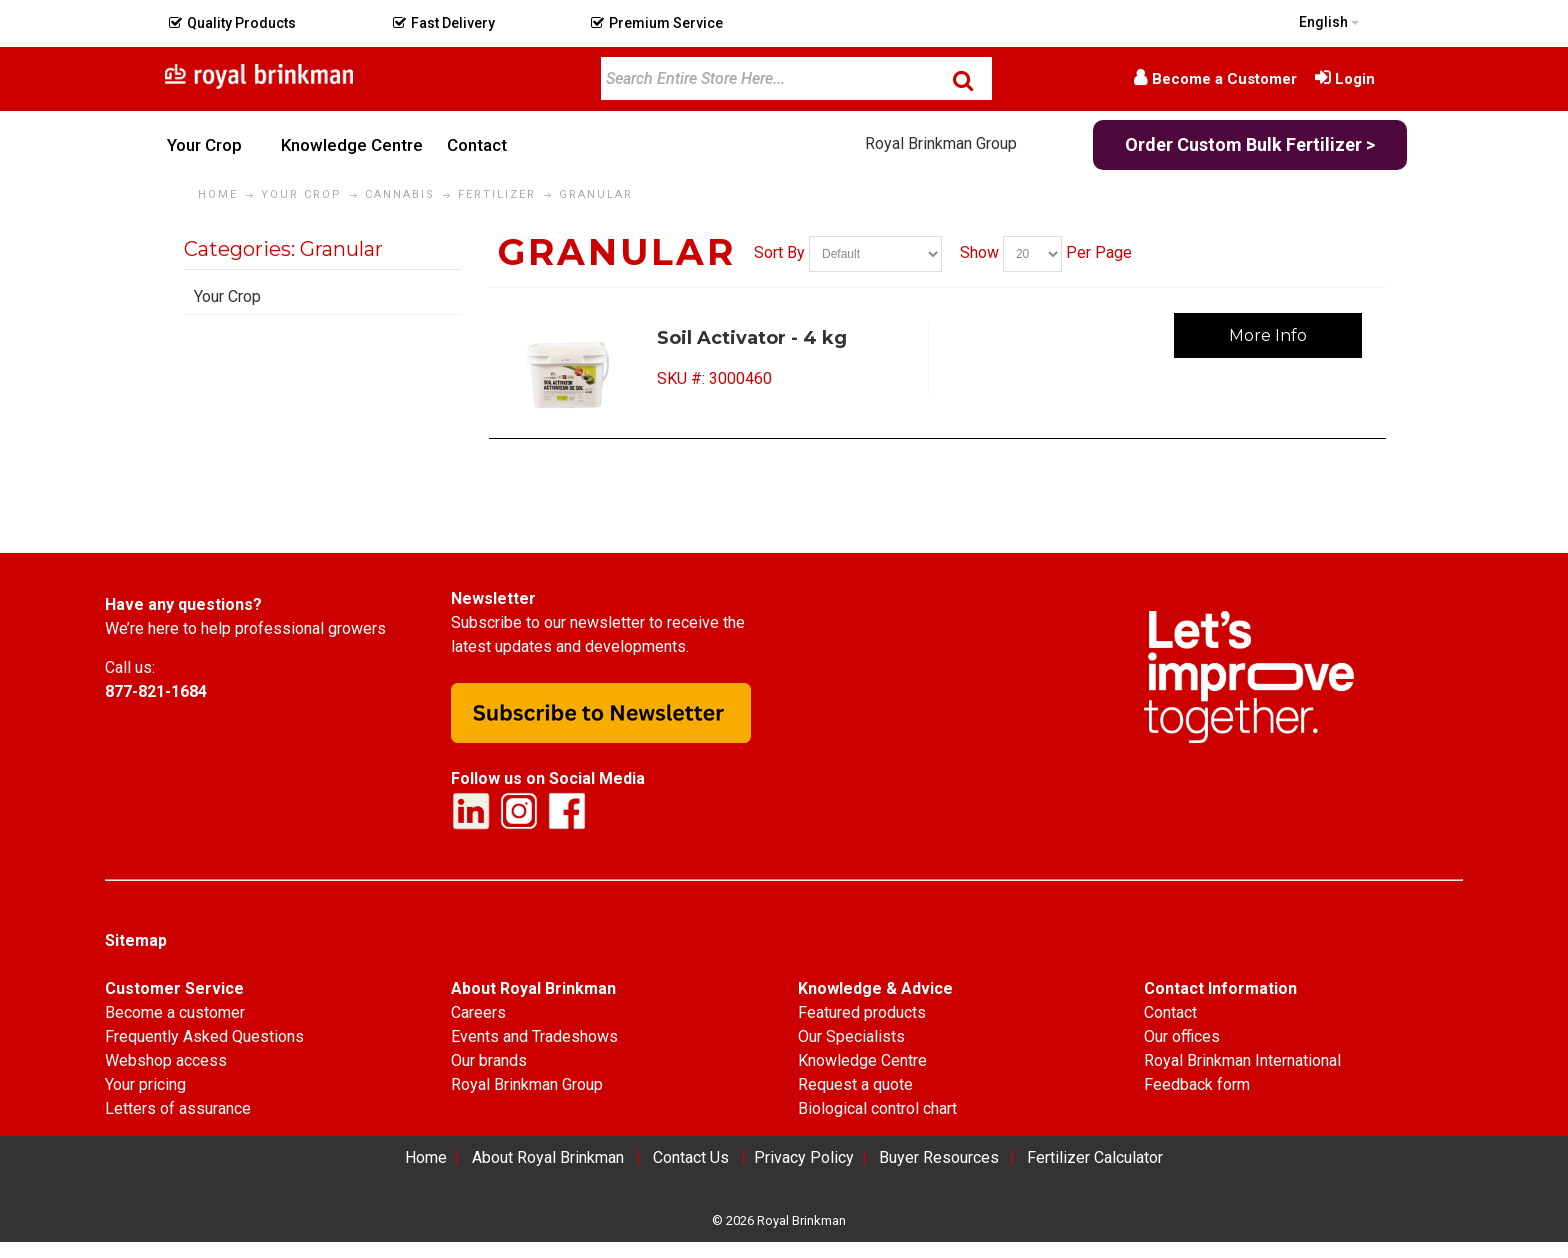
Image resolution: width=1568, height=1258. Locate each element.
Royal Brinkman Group (941, 143)
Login (1355, 79)
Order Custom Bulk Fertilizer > (1250, 144)
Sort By (779, 252)
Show (979, 252)
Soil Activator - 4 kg (752, 338)
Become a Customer (1224, 79)
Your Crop (227, 296)
